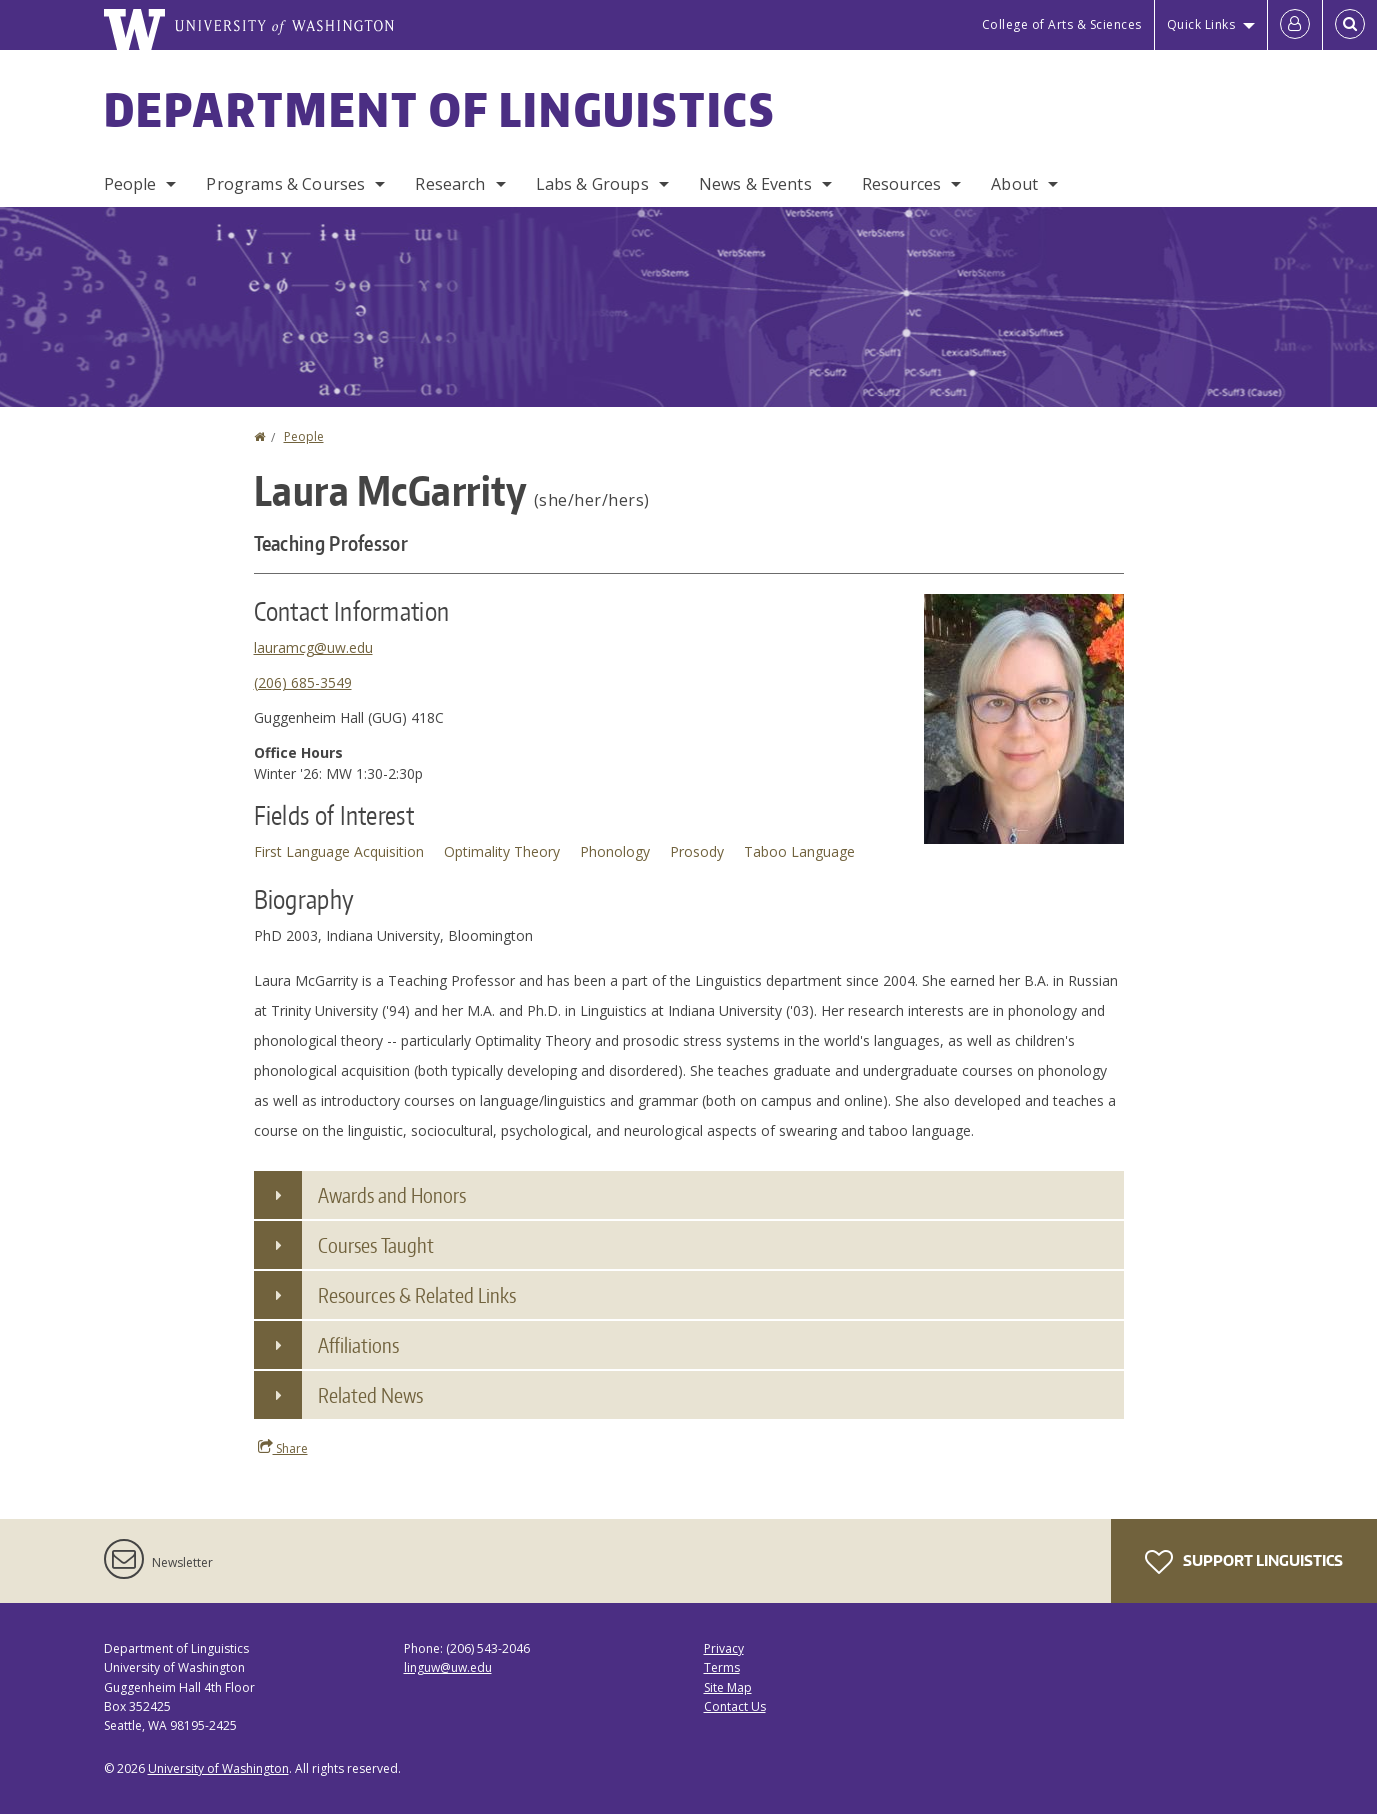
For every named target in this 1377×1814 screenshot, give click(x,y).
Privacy (724, 1648)
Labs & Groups (592, 184)
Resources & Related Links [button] (417, 1295)
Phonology (615, 851)
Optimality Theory (502, 851)
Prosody (697, 851)
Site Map (728, 1687)
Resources (901, 184)
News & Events (755, 184)
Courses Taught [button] (376, 1245)
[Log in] (1295, 25)
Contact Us (735, 1706)
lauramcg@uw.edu (313, 647)
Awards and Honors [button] (392, 1195)
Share (283, 1448)
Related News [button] (370, 1395)
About (1014, 184)
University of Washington (218, 1768)
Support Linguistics (1244, 1562)
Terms (722, 1667)
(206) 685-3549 (303, 682)
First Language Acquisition (339, 851)
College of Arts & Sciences (1062, 24)
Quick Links (1201, 24)
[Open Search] (1350, 25)
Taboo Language (799, 851)
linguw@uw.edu (448, 1667)
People (130, 184)
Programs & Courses (285, 184)
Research (450, 184)
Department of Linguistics (440, 109)
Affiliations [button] (358, 1345)
